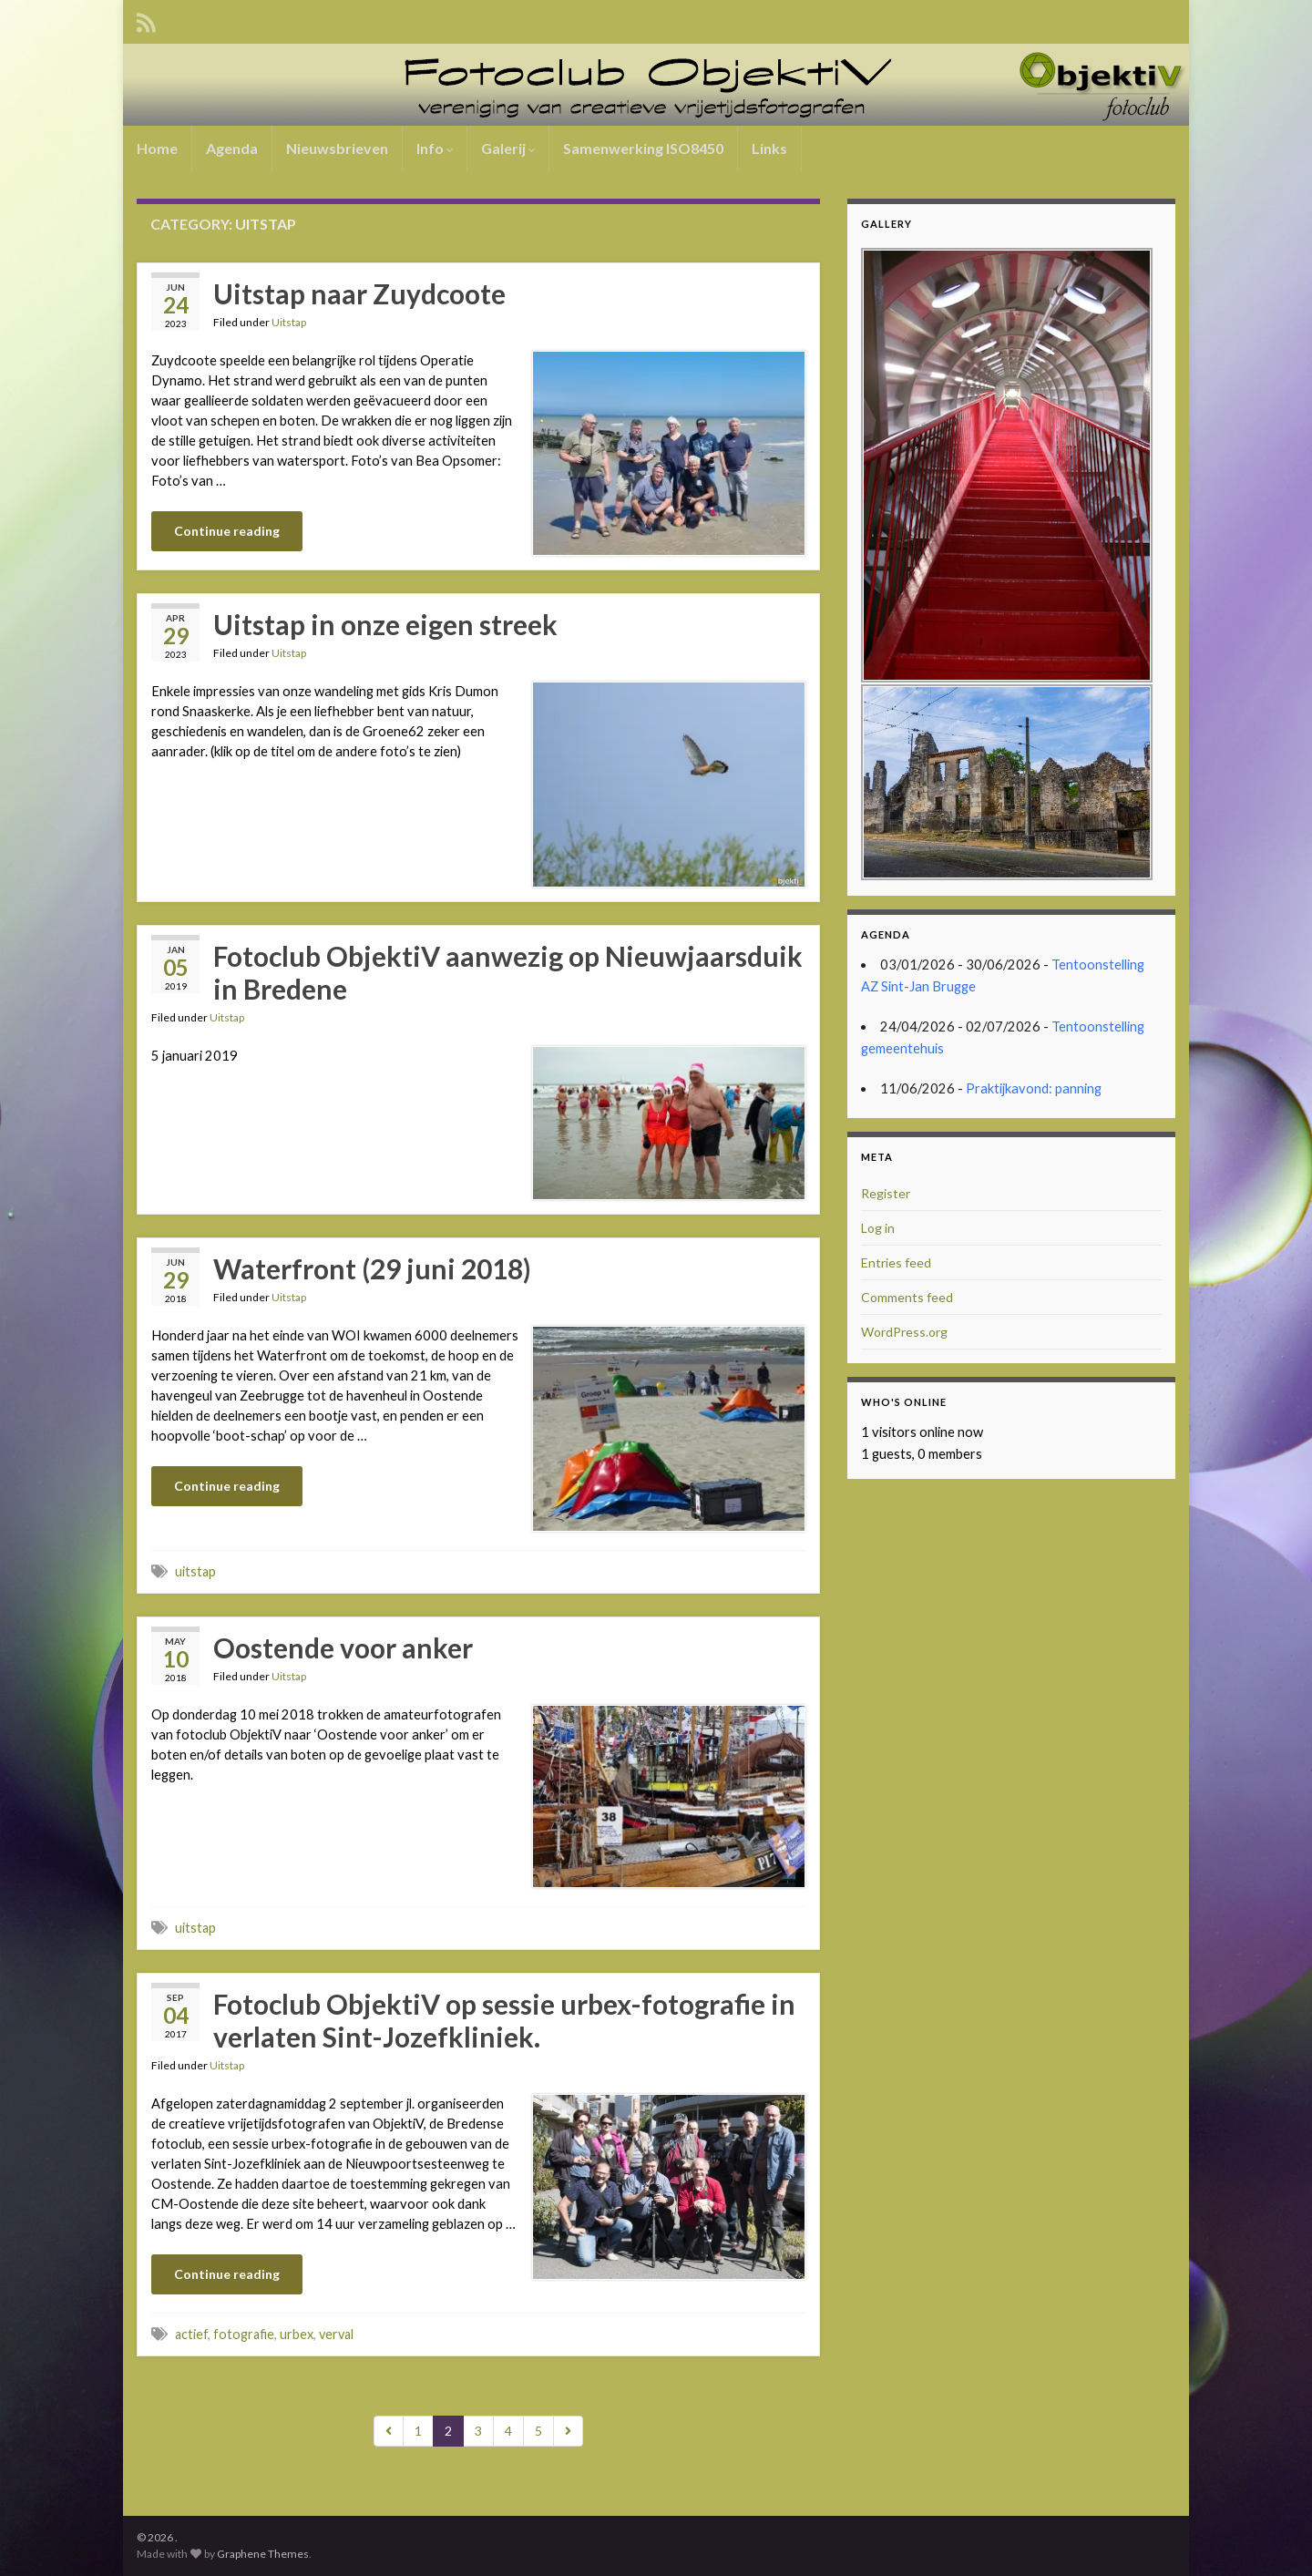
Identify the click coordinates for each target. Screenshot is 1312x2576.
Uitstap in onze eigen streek (385, 624)
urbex (296, 2334)
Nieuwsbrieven (337, 148)
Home (157, 148)
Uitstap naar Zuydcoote (359, 293)
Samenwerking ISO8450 (643, 148)
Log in (878, 1228)
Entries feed (896, 1262)
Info (434, 148)
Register (885, 1193)
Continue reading (227, 531)
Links (769, 148)
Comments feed (907, 1297)
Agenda (232, 148)
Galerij (508, 148)
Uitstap (289, 322)
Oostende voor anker (343, 1647)
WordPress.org (904, 1331)
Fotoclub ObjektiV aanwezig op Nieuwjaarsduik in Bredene (508, 972)
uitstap (195, 1571)
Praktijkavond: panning (1034, 1088)
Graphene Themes (263, 2554)
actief (191, 2334)
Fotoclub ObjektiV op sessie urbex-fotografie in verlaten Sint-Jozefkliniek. (504, 2020)
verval (336, 2334)
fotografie (243, 2334)
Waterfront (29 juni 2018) (372, 1268)
